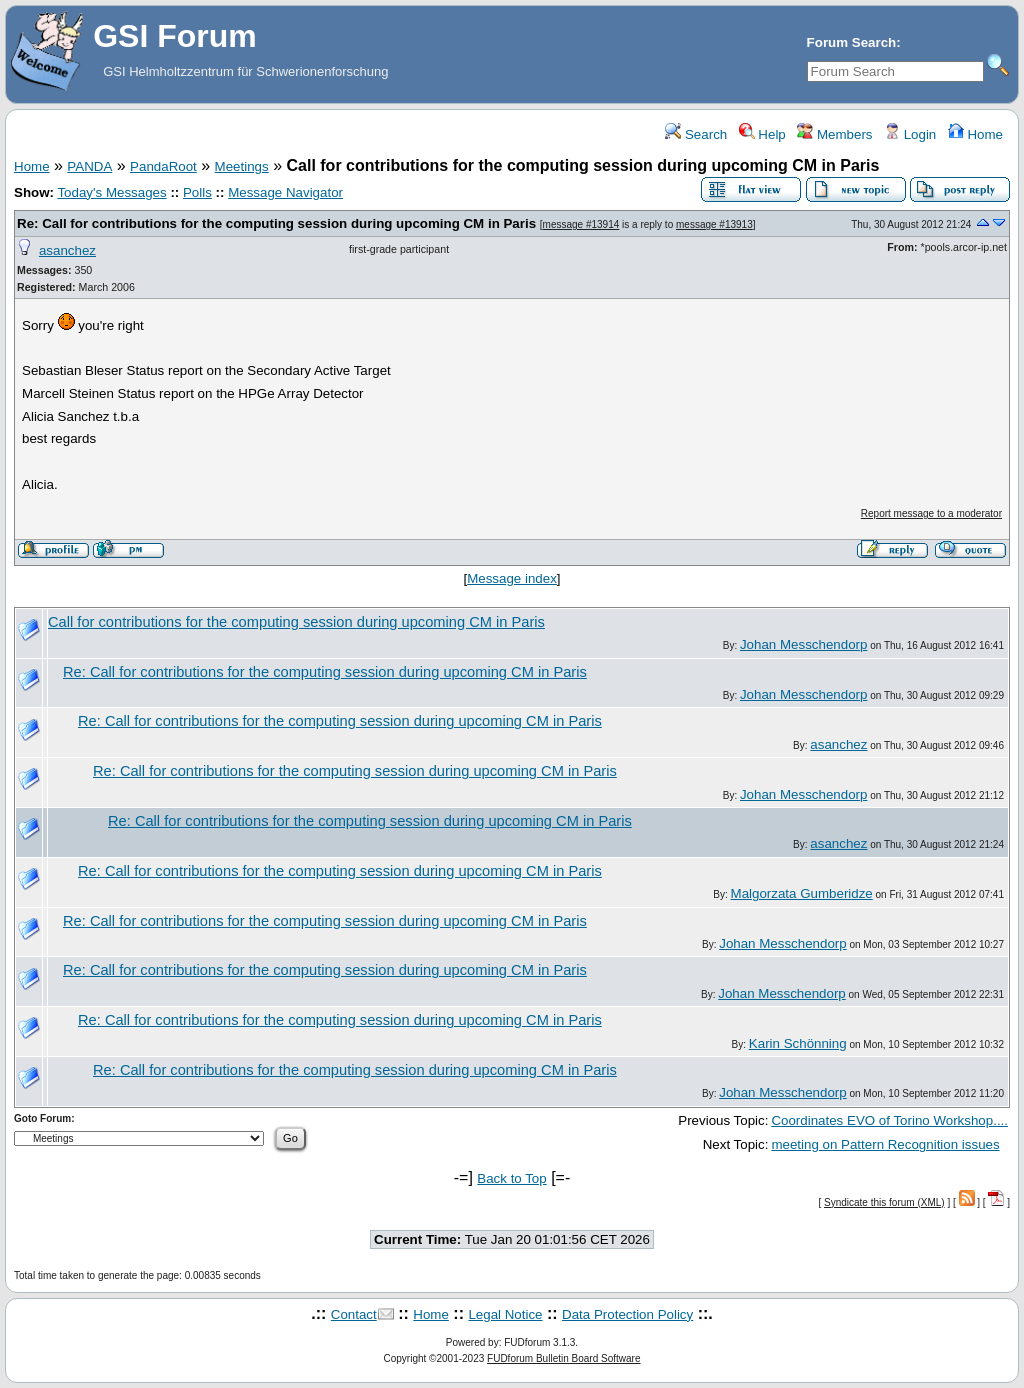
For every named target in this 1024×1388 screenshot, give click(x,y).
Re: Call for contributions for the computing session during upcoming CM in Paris (276, 223)
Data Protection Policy (627, 1314)
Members (834, 134)
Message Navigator (285, 192)
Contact (354, 1314)
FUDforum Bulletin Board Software (563, 1358)
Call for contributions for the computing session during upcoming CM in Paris (296, 622)
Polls (197, 192)
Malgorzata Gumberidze (802, 893)
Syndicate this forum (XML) (884, 1202)
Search (696, 134)
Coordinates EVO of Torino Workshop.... (889, 1120)
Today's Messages (111, 192)
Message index (512, 578)
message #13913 (714, 224)
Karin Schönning (798, 1043)
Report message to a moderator (931, 513)
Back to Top (511, 1178)
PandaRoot (163, 166)
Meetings (242, 166)
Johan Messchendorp (803, 644)
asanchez (67, 250)
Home (975, 134)
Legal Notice (505, 1314)
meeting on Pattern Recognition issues (885, 1144)
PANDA (89, 166)
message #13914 (581, 224)
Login (910, 134)
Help (762, 134)
